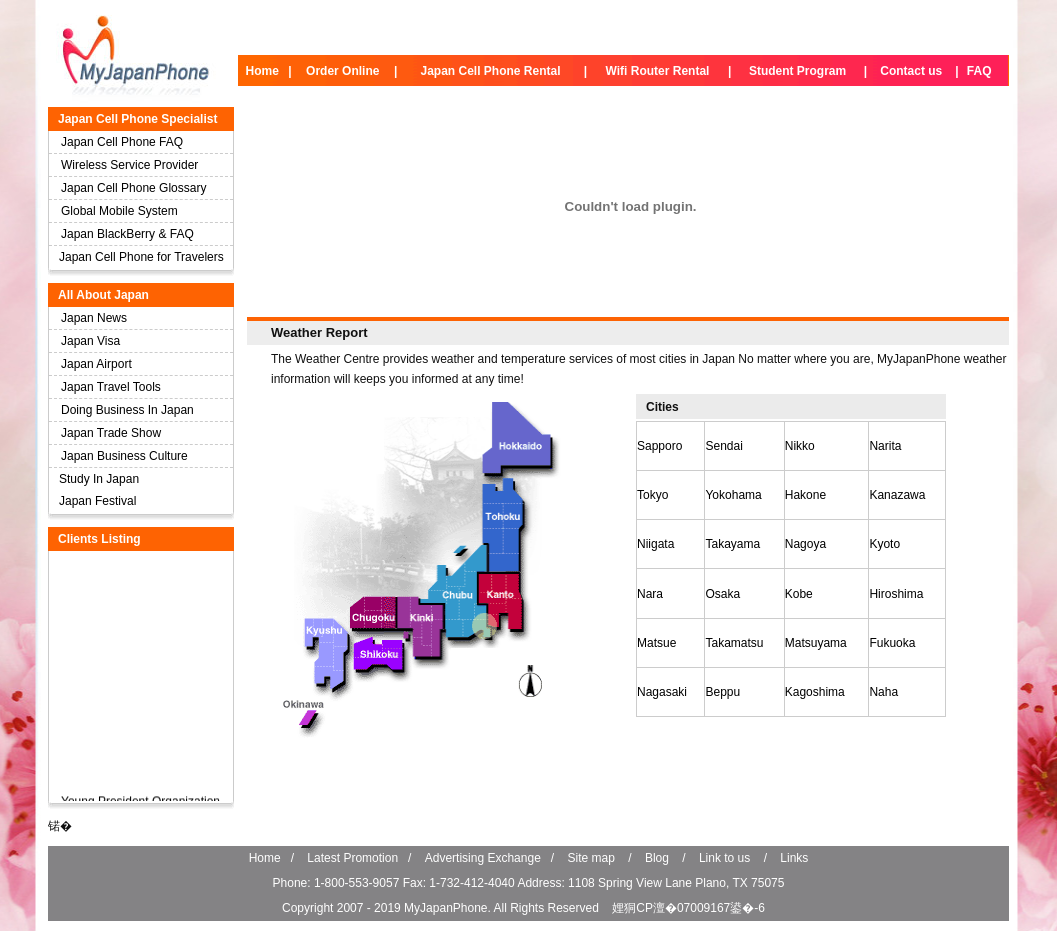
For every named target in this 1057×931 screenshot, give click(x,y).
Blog (657, 858)
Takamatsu (734, 643)
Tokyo (652, 495)
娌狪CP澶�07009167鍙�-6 (688, 908)
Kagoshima (815, 692)
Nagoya (805, 544)
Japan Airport (96, 364)
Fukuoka (892, 643)
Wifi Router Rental (658, 71)
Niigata (655, 544)
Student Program (797, 71)
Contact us (911, 71)
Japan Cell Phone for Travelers (141, 257)
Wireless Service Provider (129, 165)
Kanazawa (897, 495)
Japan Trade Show (111, 433)
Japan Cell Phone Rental (490, 71)
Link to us (724, 858)
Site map (591, 858)
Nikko (800, 446)
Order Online (342, 71)
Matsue (656, 643)
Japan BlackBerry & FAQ (127, 234)
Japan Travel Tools (111, 387)
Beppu (722, 692)
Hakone (805, 495)
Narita (885, 446)
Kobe (799, 594)
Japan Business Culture (124, 456)
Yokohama (733, 495)
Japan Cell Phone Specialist (137, 119)
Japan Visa (90, 341)
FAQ (979, 71)
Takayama (732, 544)
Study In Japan (99, 479)
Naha (883, 692)
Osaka (722, 594)
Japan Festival (97, 501)
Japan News (94, 318)
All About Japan (103, 295)
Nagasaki (662, 692)
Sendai (723, 446)
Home (262, 71)
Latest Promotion (352, 858)
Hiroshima (896, 594)
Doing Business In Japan (127, 410)
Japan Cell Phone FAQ (122, 142)
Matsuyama (816, 643)
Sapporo (659, 446)
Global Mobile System (119, 211)
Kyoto (884, 544)
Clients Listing (99, 539)
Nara (650, 594)
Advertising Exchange (483, 858)
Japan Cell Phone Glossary (133, 188)
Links (794, 858)
